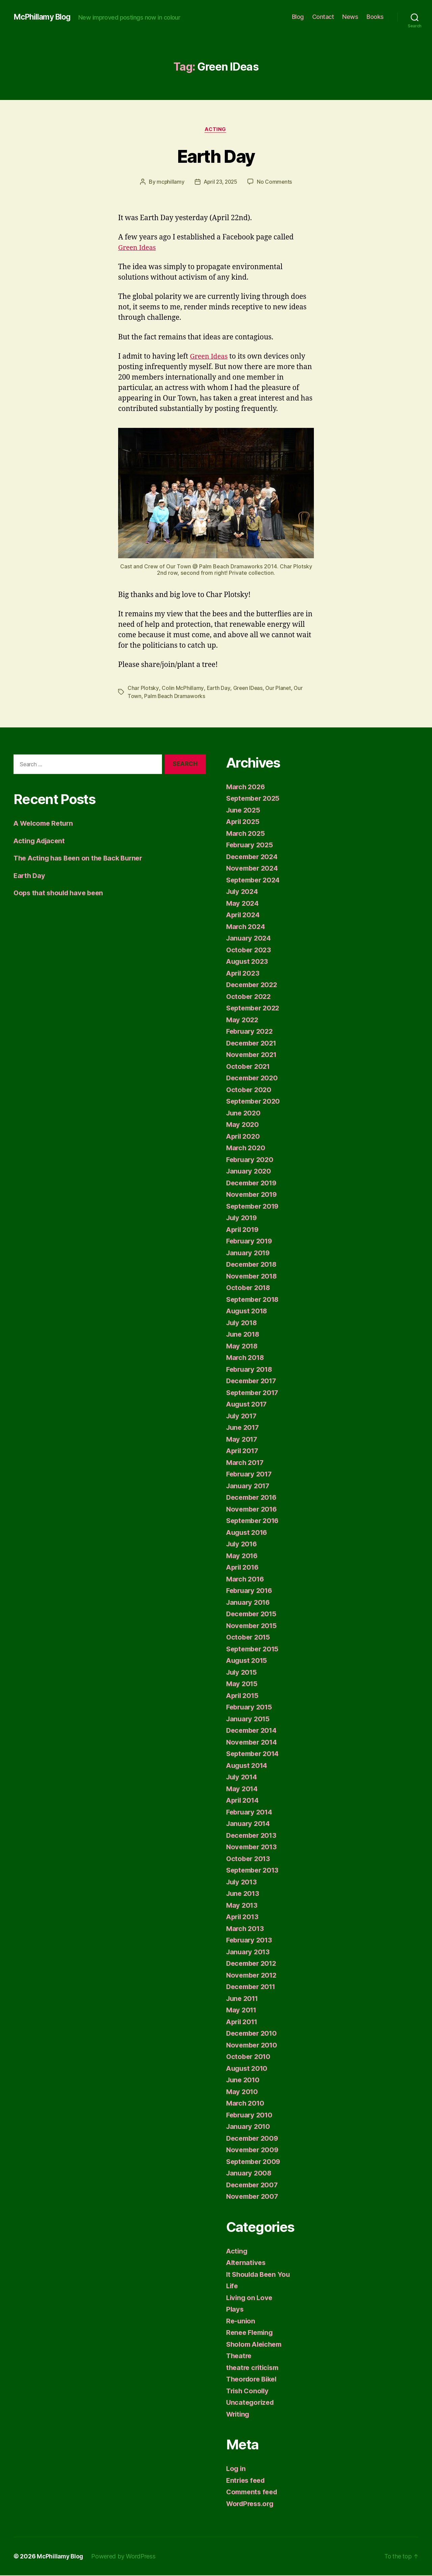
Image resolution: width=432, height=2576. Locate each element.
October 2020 (249, 1090)
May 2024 (243, 904)
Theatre (239, 2356)
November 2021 (253, 1055)
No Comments (275, 182)
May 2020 (243, 1125)
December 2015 (253, 1614)
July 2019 (243, 1218)
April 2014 (243, 1801)
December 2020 (253, 1078)
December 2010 (253, 2034)
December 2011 (252, 1987)
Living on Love (250, 2298)
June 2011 (243, 1999)
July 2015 (242, 1673)
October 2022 (249, 997)
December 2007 (253, 2185)
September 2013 (254, 1870)
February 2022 (251, 1032)
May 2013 (242, 1906)
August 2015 (248, 1661)
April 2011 (243, 2022)
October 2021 (249, 1067)
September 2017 (254, 1393)
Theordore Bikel (253, 2379)
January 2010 (249, 2127)
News (350, 16)
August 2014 (248, 1766)
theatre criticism (254, 2368)
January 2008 (249, 2173)
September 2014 (254, 1754)
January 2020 (249, 1171)
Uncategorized (251, 2403)
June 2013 (244, 1894)
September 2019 (254, 1207)
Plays (235, 2309)
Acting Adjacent (41, 841)
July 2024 (243, 892)
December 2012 (253, 1964)
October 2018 (249, 1288)
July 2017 (242, 1416)
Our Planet (279, 689)
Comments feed (253, 2492)
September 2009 (255, 2162)
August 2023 (248, 962)
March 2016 (246, 1579)
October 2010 (249, 2057)
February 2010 (250, 2115)
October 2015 (249, 1637)
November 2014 (253, 1742)
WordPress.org (251, 2504)
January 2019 (249, 1253)
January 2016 (249, 1603)
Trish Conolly (248, 2391)
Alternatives (247, 2263)
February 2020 (251, 1160)
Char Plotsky (143, 689)
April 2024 (244, 915)
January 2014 (249, 1824)
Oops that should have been (61, 893)
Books (375, 16)
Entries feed (247, 2481)
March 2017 (246, 1463)
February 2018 (250, 1370)
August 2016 (248, 1533)
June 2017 (244, 1428)
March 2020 (246, 1148)
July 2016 (243, 1544)
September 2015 (254, 1649)
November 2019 (253, 1195)
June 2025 (244, 810)
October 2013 (249, 1859)
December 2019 (253, 1183)
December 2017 (253, 1381)
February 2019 (250, 1241)
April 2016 (243, 1568)
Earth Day (216, 156)
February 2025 (251, 845)
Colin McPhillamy (182, 689)
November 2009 (253, 2150)
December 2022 (253, 985)
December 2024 (253, 857)
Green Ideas (138, 248)
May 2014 (242, 1789)
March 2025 (246, 834)
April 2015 (243, 1696)
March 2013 (246, 1929)
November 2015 (253, 1626)
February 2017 (250, 1474)
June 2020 (244, 1113)
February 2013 (250, 1940)
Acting (216, 130)
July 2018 (243, 1323)
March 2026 (246, 787)
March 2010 (246, 2104)
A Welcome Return (45, 824)
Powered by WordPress (125, 2556)
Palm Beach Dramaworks (175, 697)
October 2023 (249, 950)
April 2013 (243, 1917)
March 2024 (246, 927)
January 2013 (249, 1952)
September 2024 (255, 880)
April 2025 (244, 822)
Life (232, 2286)
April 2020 (244, 1137)
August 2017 (248, 1404)
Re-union (241, 2321)
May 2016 (242, 1556)
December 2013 (253, 1836)
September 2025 (254, 799)
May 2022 (243, 1020)
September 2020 (255, 1102)
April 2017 (243, 1451)
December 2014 (253, 1731)
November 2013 (253, 1847)
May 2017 (242, 1440)
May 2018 (242, 1346)
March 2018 (246, 1358)
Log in (236, 2469)
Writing (238, 2415)
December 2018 (253, 1265)
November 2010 (253, 2045)
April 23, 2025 (220, 182)
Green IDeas (248, 689)
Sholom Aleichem (256, 2345)
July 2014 (243, 1777)
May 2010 (242, 2092)
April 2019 (243, 1230)
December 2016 (253, 1498)
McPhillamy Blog (44, 17)
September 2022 (254, 1008)
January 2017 (249, 1486)
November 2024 (253, 869)
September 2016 (254, 1521)
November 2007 (253, 2197)
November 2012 (253, 1976)
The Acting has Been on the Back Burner (81, 858)
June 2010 (244, 2080)
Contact (323, 16)
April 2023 (244, 974)
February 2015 (250, 1707)
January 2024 (249, 938)
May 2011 (242, 2010)
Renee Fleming (251, 2333)
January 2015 (249, 1719)
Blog (298, 16)
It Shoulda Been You (260, 2275)
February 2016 (250, 1591)
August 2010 (248, 2069)
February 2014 (250, 1812)
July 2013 (242, 1882)
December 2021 (253, 1043)
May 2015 (242, 1684)
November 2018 (253, 1276)
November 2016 (253, 1509)
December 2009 (253, 2139)
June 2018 (244, 1335)
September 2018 (254, 1300)
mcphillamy (169, 182)
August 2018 (248, 1311)
